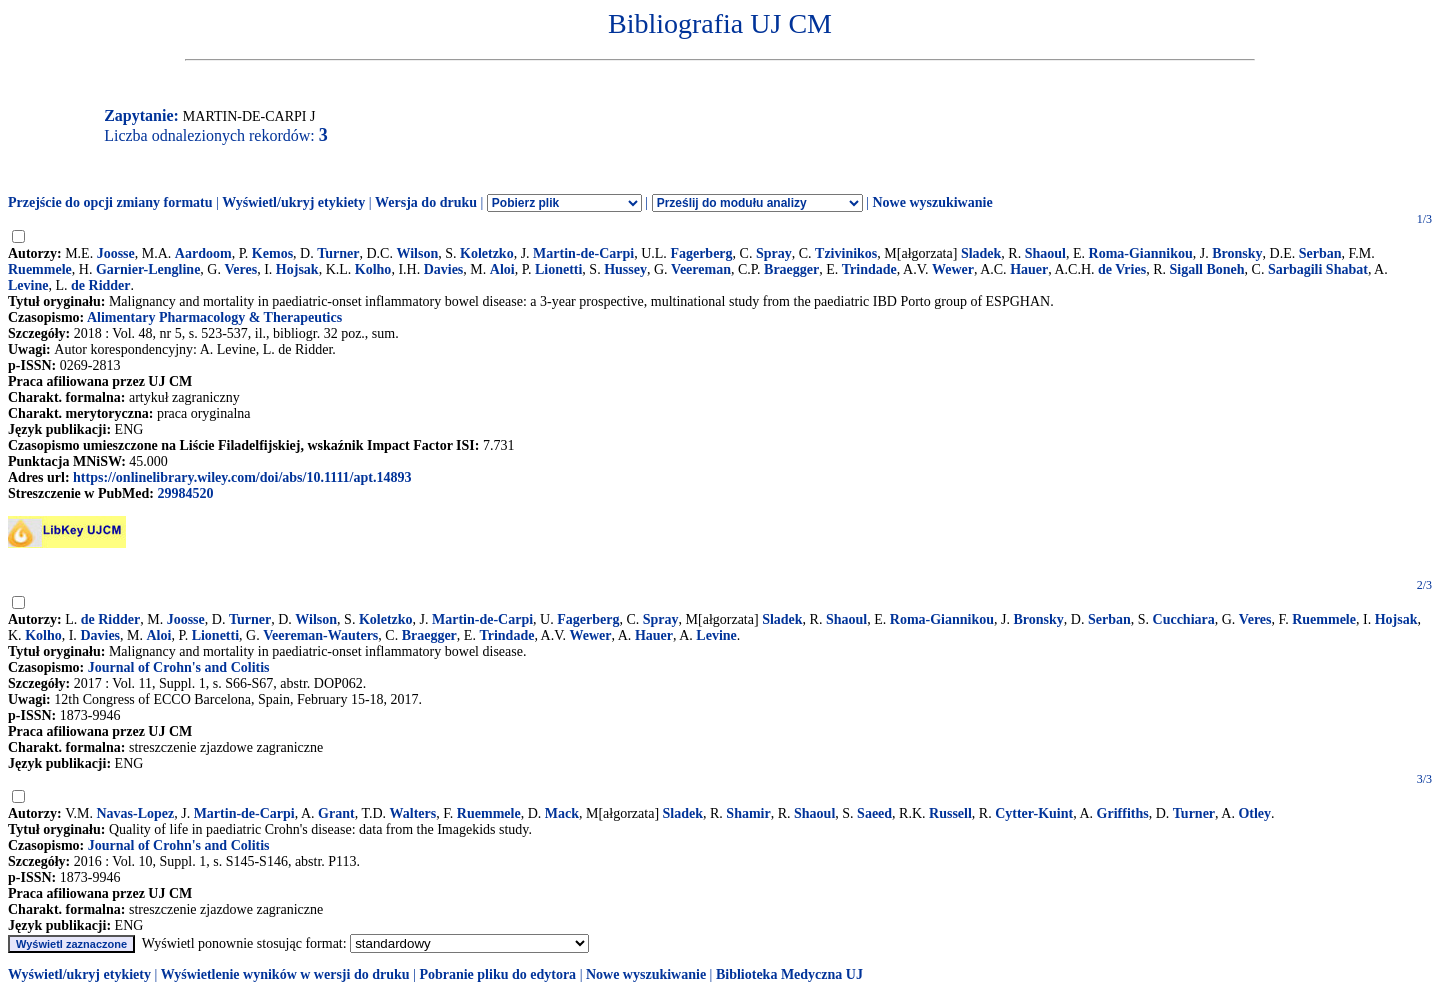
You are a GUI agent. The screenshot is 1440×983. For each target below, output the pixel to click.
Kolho (373, 269)
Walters (413, 813)
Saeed (874, 813)
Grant (336, 813)
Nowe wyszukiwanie (932, 202)
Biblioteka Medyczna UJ (789, 974)
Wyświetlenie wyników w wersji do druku (285, 974)
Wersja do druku (426, 202)
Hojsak (297, 269)
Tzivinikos (846, 253)
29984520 (185, 493)
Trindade (869, 269)
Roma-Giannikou (1141, 253)
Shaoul (1045, 253)
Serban (1320, 253)
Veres (240, 269)
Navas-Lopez (135, 813)
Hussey (625, 269)
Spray (774, 253)
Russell (950, 813)
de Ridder (101, 285)
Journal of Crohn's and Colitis (179, 667)
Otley (1254, 813)
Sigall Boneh (1206, 269)
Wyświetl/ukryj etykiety (293, 202)
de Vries (1122, 269)
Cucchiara (1184, 619)
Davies (444, 269)
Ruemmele (40, 269)
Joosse (116, 253)
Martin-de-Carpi (583, 253)
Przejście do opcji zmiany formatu (110, 202)
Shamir (748, 813)
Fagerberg (701, 253)
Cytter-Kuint (1034, 813)
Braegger (791, 269)
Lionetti (558, 269)
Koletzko (487, 253)
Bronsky (1237, 253)
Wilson (417, 253)
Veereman (701, 269)
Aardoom (203, 253)
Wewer (953, 269)
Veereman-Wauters (320, 635)
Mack (562, 813)
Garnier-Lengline (148, 269)
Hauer (1029, 269)
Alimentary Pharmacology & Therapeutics (214, 317)
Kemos (272, 253)
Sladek (981, 253)
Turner (338, 253)
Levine (28, 285)
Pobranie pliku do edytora (497, 974)
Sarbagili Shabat (1318, 269)
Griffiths (1123, 813)
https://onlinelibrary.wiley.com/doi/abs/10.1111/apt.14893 (242, 477)
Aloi (502, 269)
